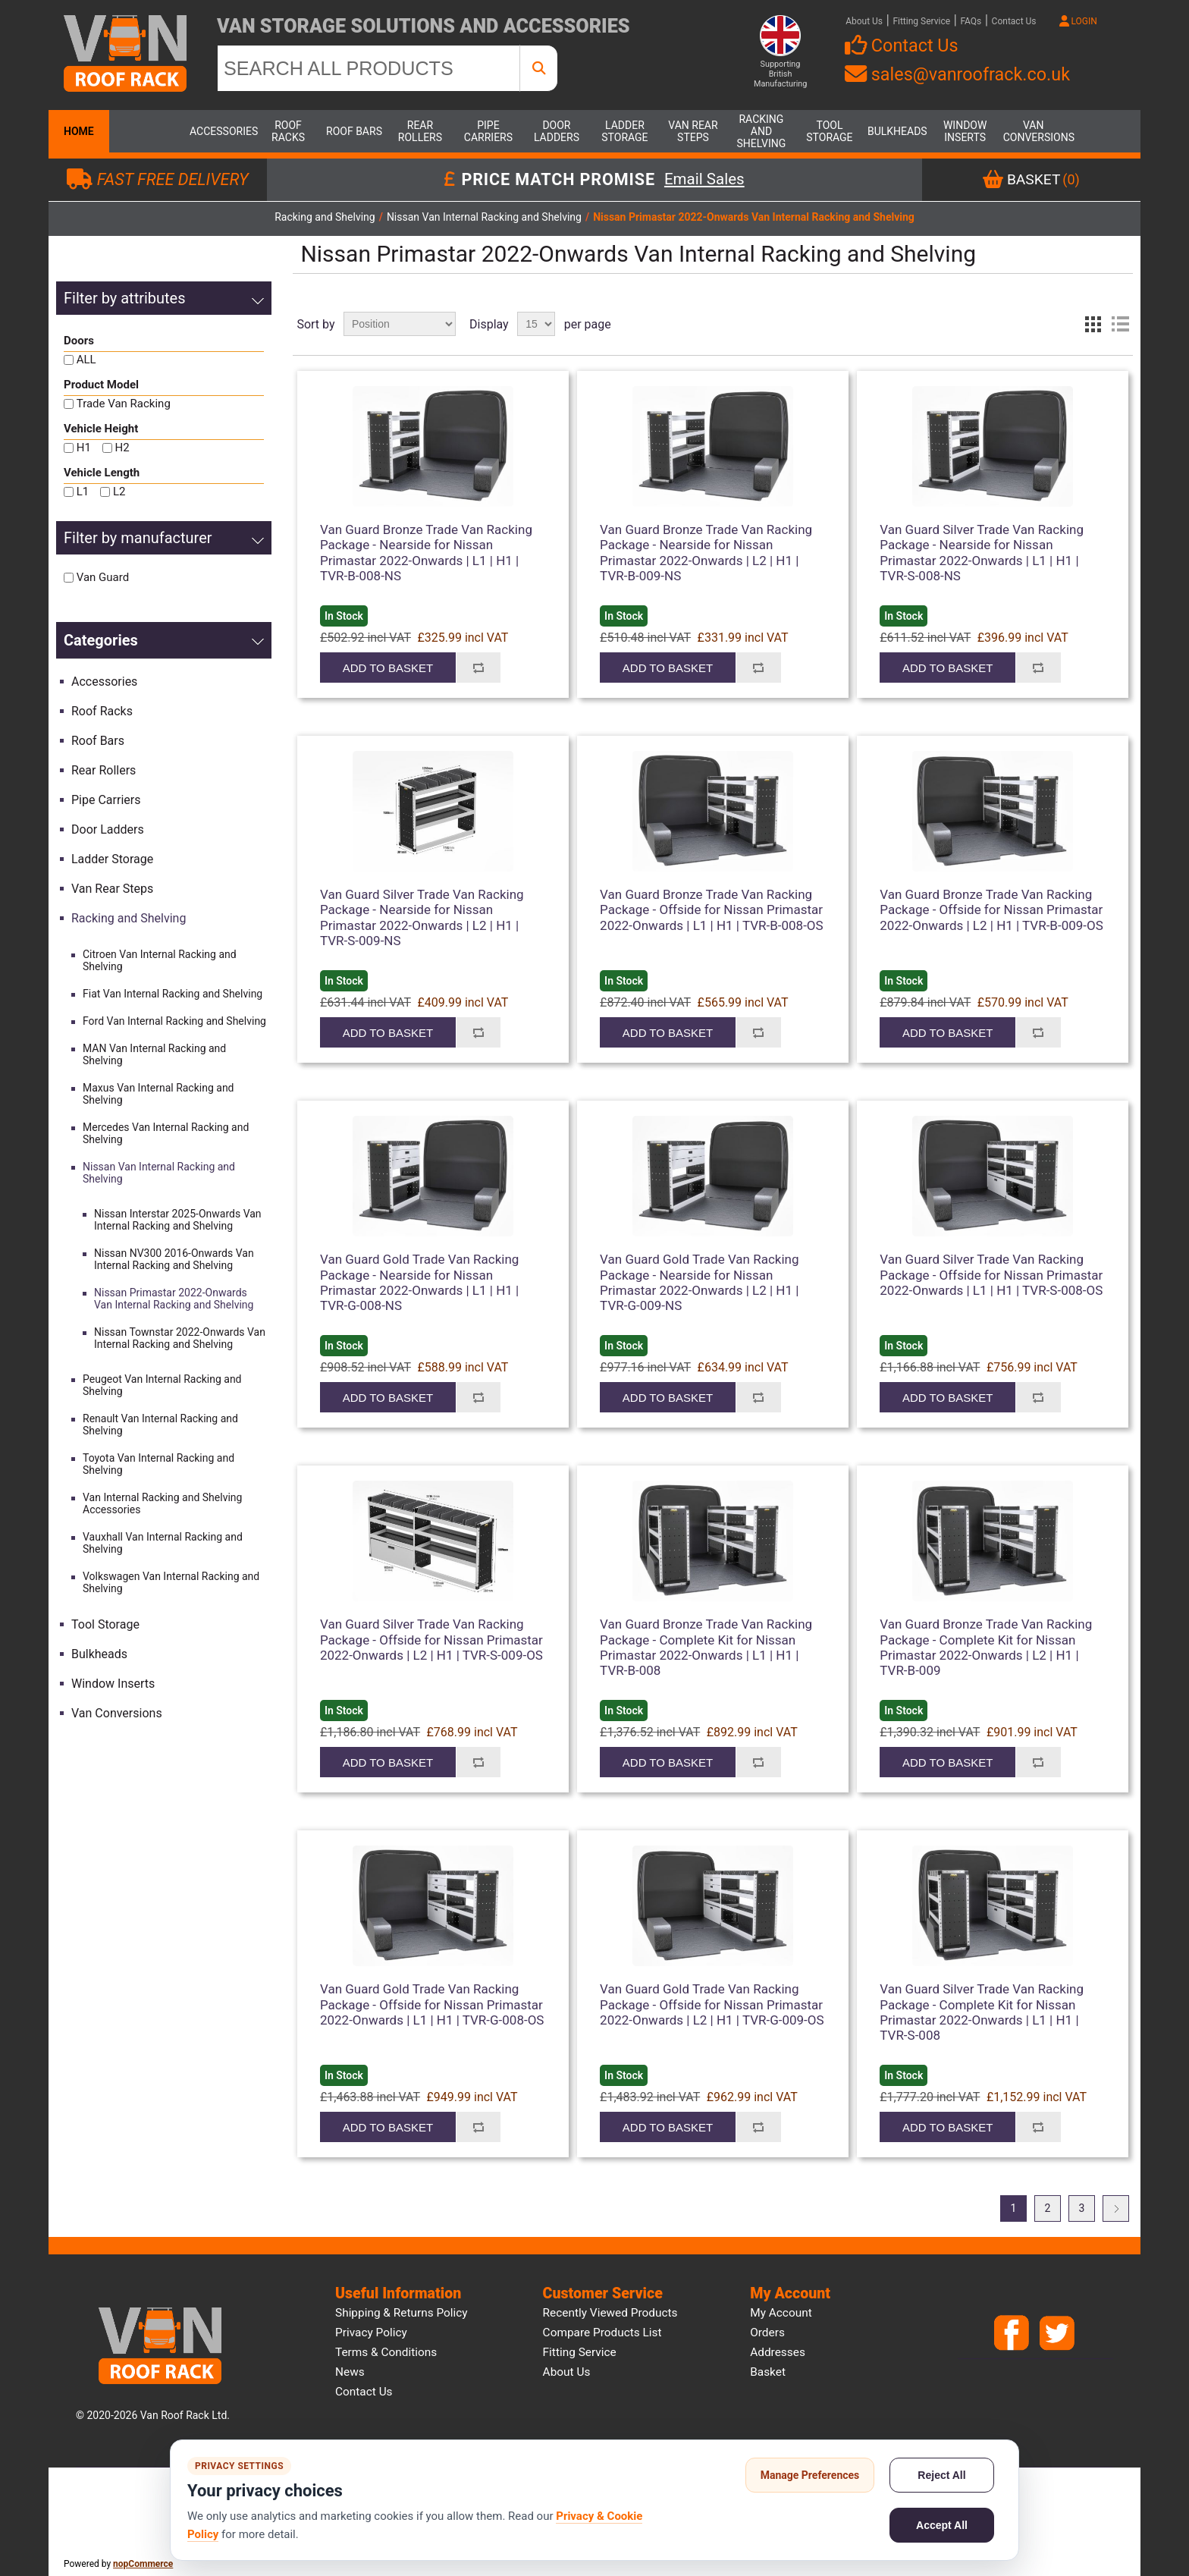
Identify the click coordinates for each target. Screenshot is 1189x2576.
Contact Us (1014, 21)
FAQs (970, 21)
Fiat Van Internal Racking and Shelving (172, 994)
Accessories (220, 131)
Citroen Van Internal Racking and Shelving (160, 960)
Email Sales (704, 179)
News (350, 2372)
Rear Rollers (420, 131)
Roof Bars (354, 131)
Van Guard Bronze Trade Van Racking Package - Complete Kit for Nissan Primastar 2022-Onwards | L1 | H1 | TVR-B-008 (706, 1647)
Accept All (942, 2525)
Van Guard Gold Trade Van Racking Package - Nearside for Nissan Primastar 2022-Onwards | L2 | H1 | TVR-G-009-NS (699, 1282)
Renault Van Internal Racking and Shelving (160, 1424)
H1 (84, 447)
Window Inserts (965, 131)
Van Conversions (1033, 131)
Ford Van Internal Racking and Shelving (174, 1021)
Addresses (777, 2352)
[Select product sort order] (400, 324)
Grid (1093, 324)
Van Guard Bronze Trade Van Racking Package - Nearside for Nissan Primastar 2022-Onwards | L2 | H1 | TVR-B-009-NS (706, 552)
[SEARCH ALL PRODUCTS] (368, 68)
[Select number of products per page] (536, 324)
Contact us (364, 2392)
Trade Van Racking (124, 403)
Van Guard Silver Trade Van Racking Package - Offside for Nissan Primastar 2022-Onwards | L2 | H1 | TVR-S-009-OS (431, 1639)
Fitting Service (921, 21)
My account (781, 2313)
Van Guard (103, 577)
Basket (768, 2372)
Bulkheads (897, 131)
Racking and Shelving (761, 131)
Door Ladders (556, 131)
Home (79, 131)
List (1120, 324)
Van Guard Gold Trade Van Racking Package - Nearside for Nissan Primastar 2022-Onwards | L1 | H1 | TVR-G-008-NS (419, 1282)
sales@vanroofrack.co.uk (957, 74)
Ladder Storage (624, 131)
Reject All (941, 2475)
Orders (767, 2332)
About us (567, 2372)
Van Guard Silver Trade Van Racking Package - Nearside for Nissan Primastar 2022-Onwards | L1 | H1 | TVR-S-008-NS (982, 552)
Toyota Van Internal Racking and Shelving (158, 1464)
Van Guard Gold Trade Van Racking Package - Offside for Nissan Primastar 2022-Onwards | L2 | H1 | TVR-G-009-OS (712, 2004)
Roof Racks (288, 131)
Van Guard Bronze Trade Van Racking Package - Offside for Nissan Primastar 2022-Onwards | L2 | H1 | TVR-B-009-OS (991, 910)
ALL (86, 359)
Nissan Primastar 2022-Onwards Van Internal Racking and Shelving (173, 1298)
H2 (122, 447)
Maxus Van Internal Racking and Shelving (158, 1094)
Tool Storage (829, 131)
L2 (119, 491)
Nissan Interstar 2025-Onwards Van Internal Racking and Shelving (178, 1220)
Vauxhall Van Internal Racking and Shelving (163, 1543)
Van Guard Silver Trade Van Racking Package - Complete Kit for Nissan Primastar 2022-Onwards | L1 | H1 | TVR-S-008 (982, 2012)
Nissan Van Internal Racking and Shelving (159, 1173)
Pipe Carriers (488, 131)
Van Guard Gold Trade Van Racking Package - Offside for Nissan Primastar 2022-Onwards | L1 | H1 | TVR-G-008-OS (432, 2004)
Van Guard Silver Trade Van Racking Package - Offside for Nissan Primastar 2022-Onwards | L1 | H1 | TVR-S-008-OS (991, 1275)
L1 (83, 491)
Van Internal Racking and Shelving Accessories (162, 1503)
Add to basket (388, 667)
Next (1116, 2208)
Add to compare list (478, 667)
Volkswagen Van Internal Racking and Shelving (171, 1582)
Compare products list (602, 2332)
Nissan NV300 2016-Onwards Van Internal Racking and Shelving (174, 1259)
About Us (864, 21)
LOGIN (1078, 21)
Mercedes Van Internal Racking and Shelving (166, 1133)
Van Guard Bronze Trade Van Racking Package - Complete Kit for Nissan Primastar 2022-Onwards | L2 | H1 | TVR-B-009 (986, 1647)
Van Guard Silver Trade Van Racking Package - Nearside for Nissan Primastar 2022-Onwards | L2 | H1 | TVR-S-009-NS (422, 917)
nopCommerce (143, 2564)
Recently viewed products (610, 2313)
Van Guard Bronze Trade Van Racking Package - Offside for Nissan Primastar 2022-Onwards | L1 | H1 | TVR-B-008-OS (712, 910)
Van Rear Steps (692, 131)
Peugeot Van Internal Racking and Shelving (162, 1385)
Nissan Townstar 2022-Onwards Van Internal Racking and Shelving (179, 1338)
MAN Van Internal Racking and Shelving (154, 1054)
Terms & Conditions (386, 2352)
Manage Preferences (810, 2475)
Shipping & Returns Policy (401, 2313)
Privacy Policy (371, 2332)
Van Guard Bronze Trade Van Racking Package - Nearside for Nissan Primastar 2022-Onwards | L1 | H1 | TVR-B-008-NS (426, 552)
